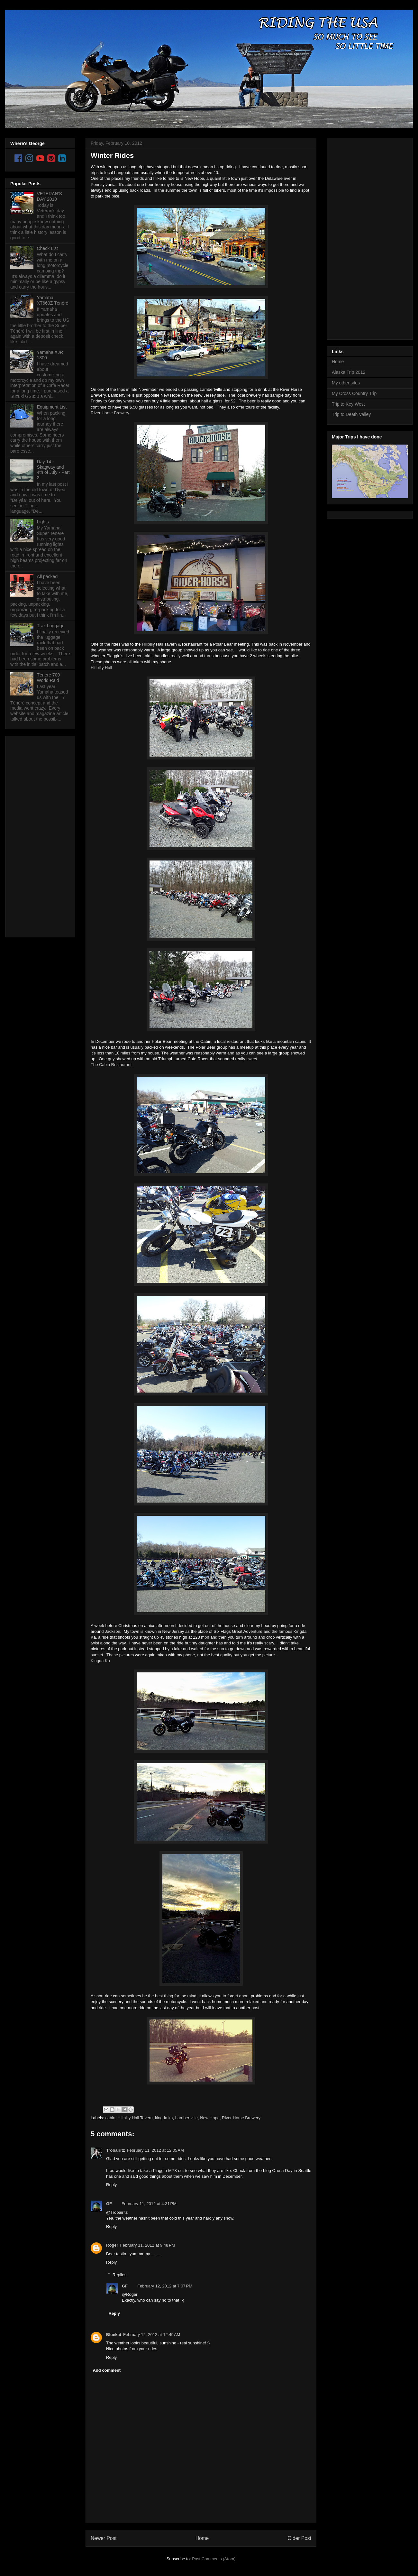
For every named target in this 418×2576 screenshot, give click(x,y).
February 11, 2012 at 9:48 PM (147, 2245)
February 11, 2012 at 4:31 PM (149, 2203)
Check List (47, 248)
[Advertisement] (36, 834)
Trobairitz (115, 2150)
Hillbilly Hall (101, 667)
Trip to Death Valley (351, 414)
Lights (43, 521)
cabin (110, 2117)
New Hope (210, 2117)
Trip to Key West (348, 404)
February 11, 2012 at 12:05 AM (155, 2150)
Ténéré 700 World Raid (48, 677)
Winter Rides (112, 156)
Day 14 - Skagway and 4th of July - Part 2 (53, 469)
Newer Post (104, 2538)
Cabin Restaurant (115, 1064)
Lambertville (186, 2117)
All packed (47, 576)
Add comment (107, 2370)
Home (202, 2538)
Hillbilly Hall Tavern (135, 2117)
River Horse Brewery (110, 412)
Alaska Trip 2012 (348, 372)
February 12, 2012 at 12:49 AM (151, 2334)
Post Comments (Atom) (213, 2558)
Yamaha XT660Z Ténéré (52, 300)
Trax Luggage (51, 625)
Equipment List (52, 406)
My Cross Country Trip (354, 393)
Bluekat (113, 2334)
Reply (111, 2184)
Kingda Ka (100, 1660)
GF (109, 2203)
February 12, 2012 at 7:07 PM (164, 2286)
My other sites (346, 382)
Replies (119, 2274)
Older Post (299, 2538)
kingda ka (164, 2117)
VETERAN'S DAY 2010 (49, 196)
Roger (112, 2245)
